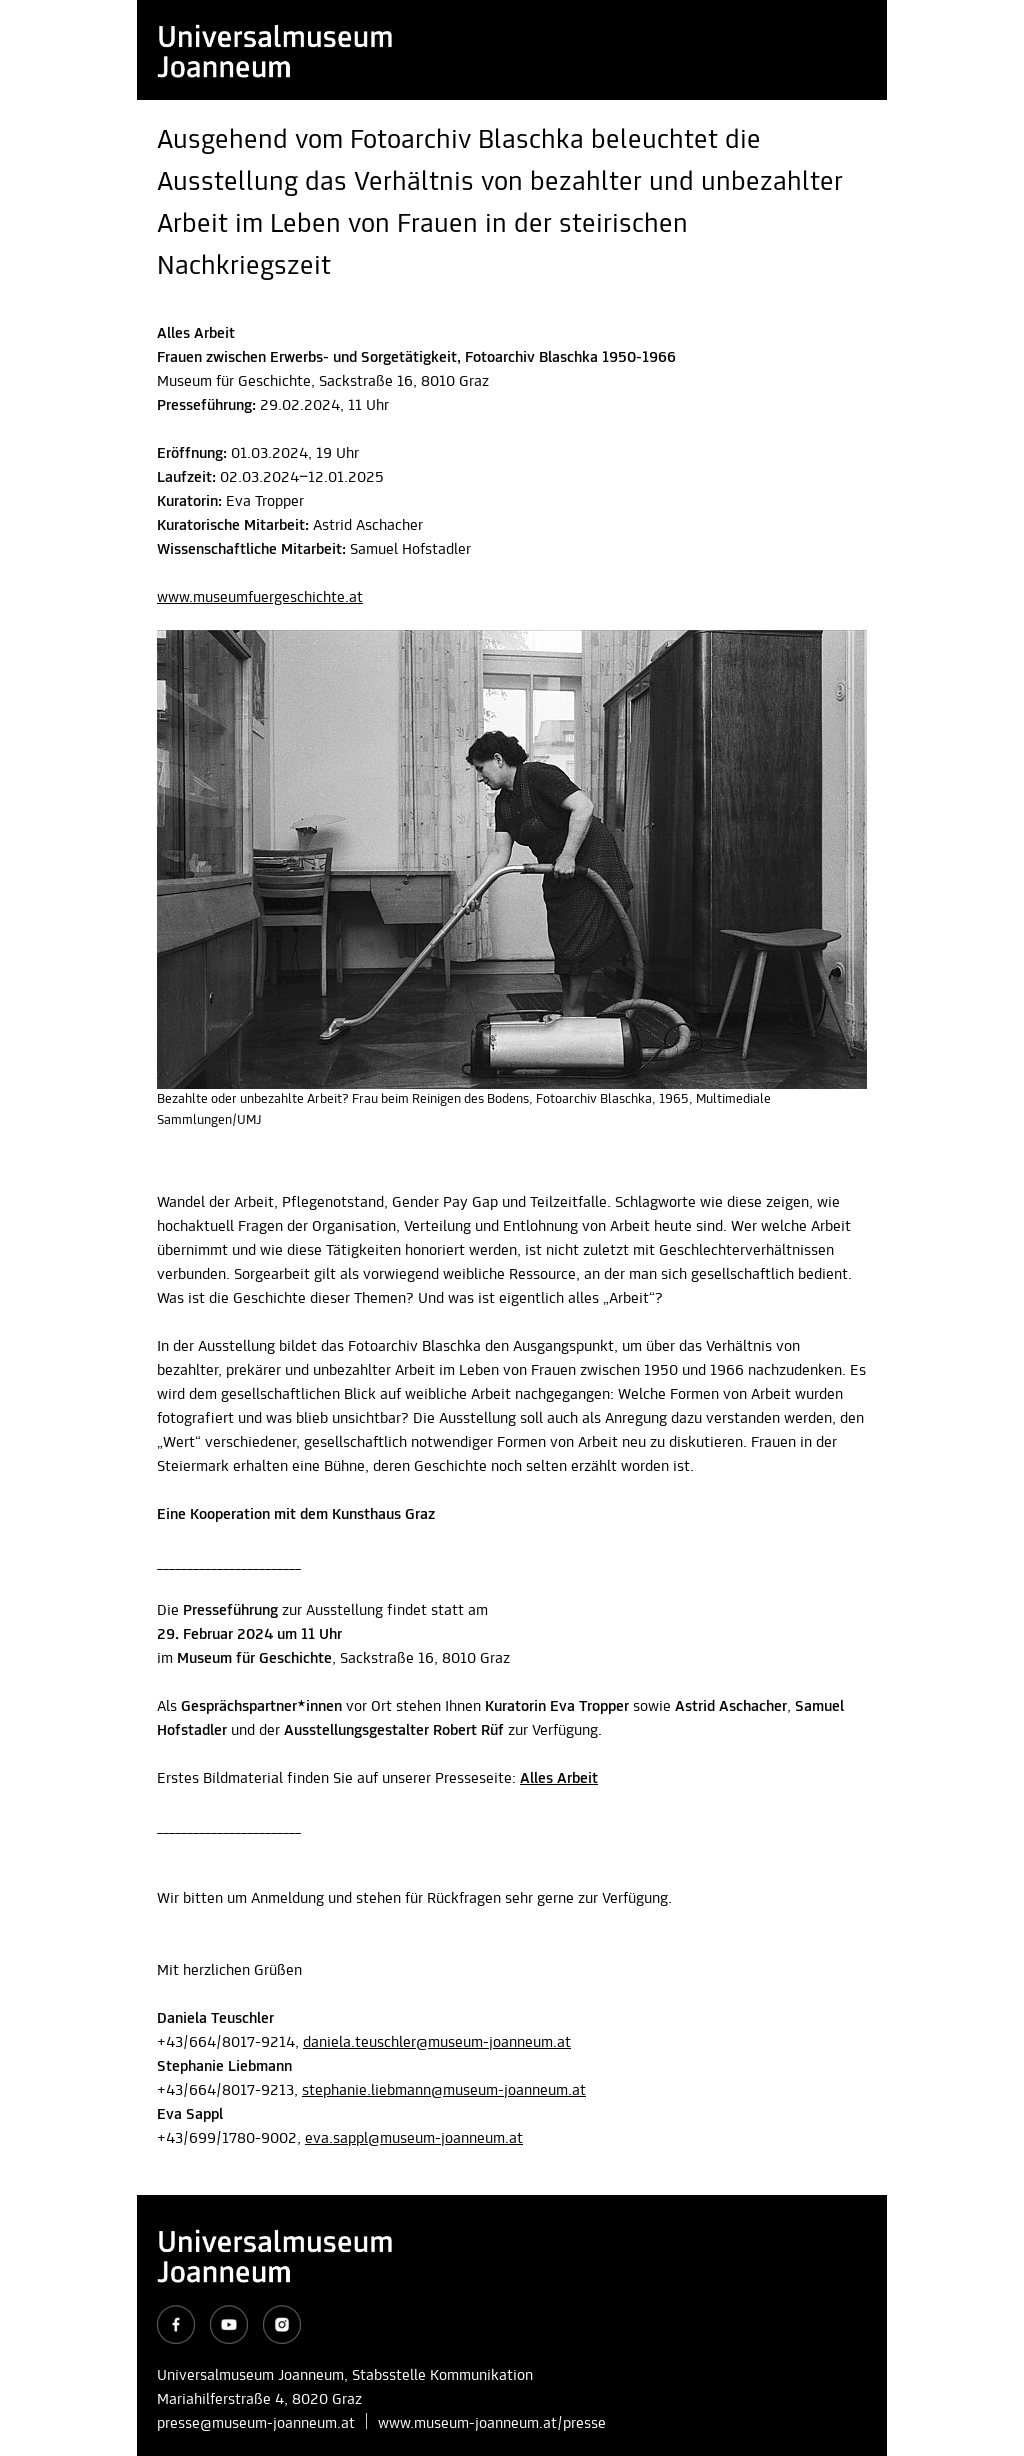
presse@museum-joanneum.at (256, 2424)
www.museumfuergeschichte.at (260, 598)
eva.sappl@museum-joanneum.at (414, 2139)
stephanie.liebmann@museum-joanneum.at (444, 2091)
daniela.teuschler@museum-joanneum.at (437, 2043)
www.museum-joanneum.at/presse (492, 2424)
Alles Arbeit (559, 1779)
